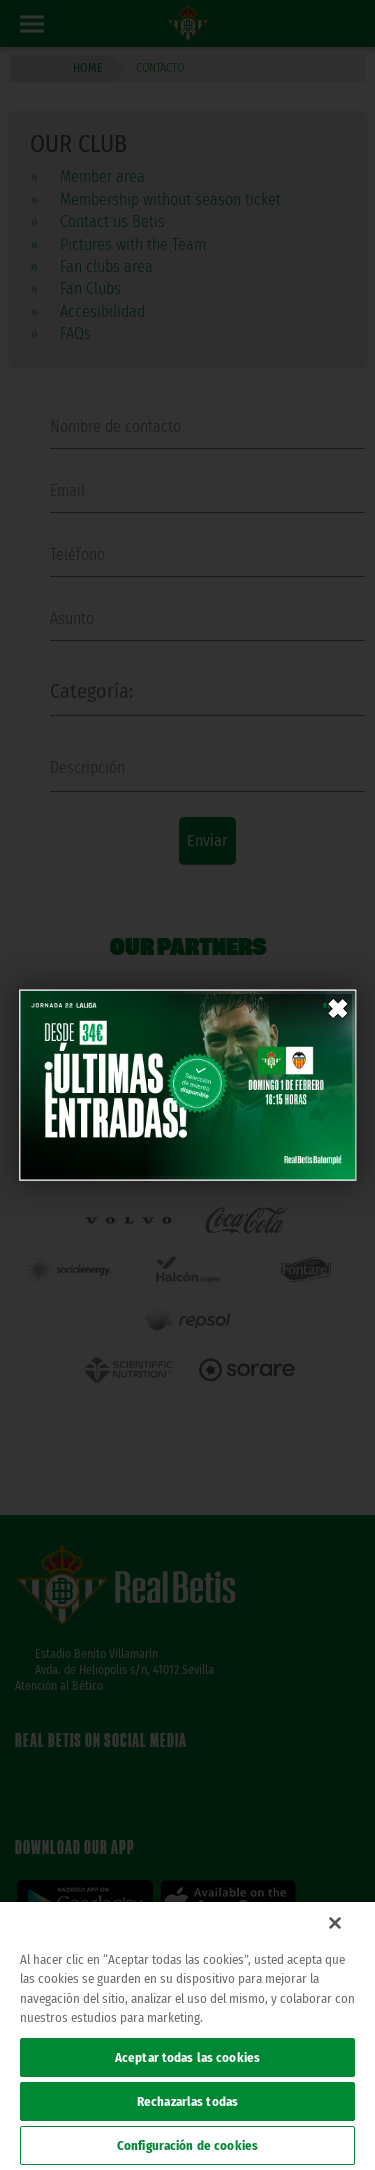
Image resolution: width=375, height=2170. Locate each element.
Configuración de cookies (187, 2145)
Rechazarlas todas (187, 2101)
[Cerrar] (335, 1923)
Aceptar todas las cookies (187, 2057)
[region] (187, 2036)
